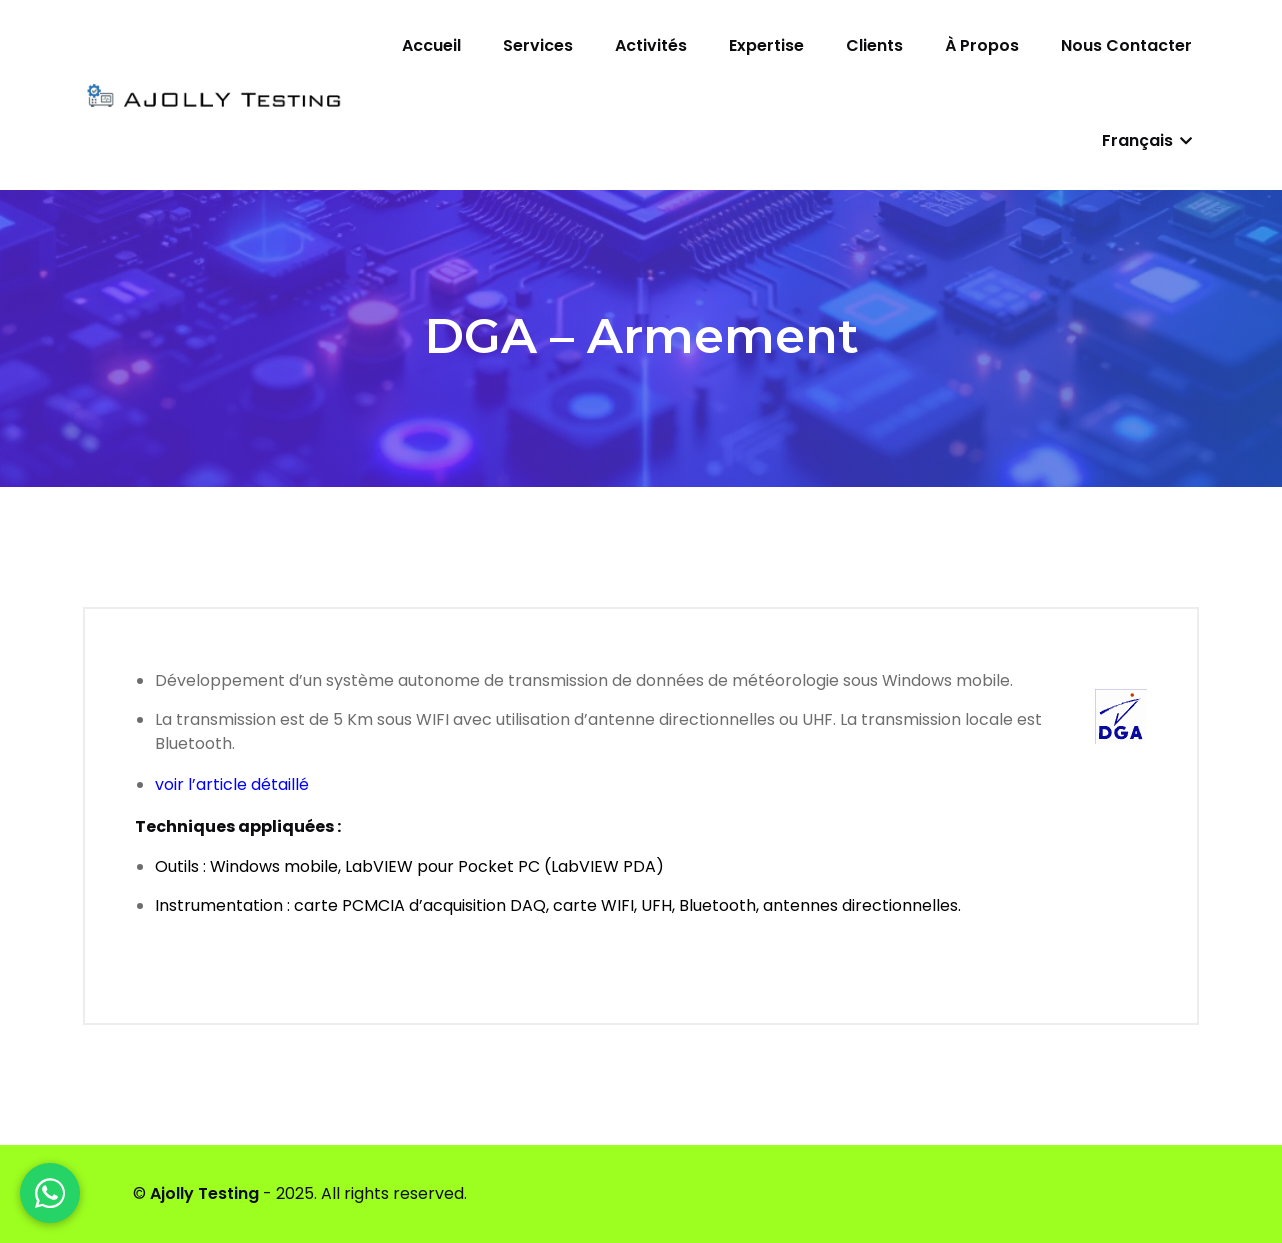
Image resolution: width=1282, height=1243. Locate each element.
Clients (874, 45)
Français (1147, 140)
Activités (651, 45)
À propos (982, 45)
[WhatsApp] (50, 1193)
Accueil (431, 45)
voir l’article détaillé (232, 784)
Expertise (766, 45)
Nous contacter (1126, 45)
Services (538, 45)
